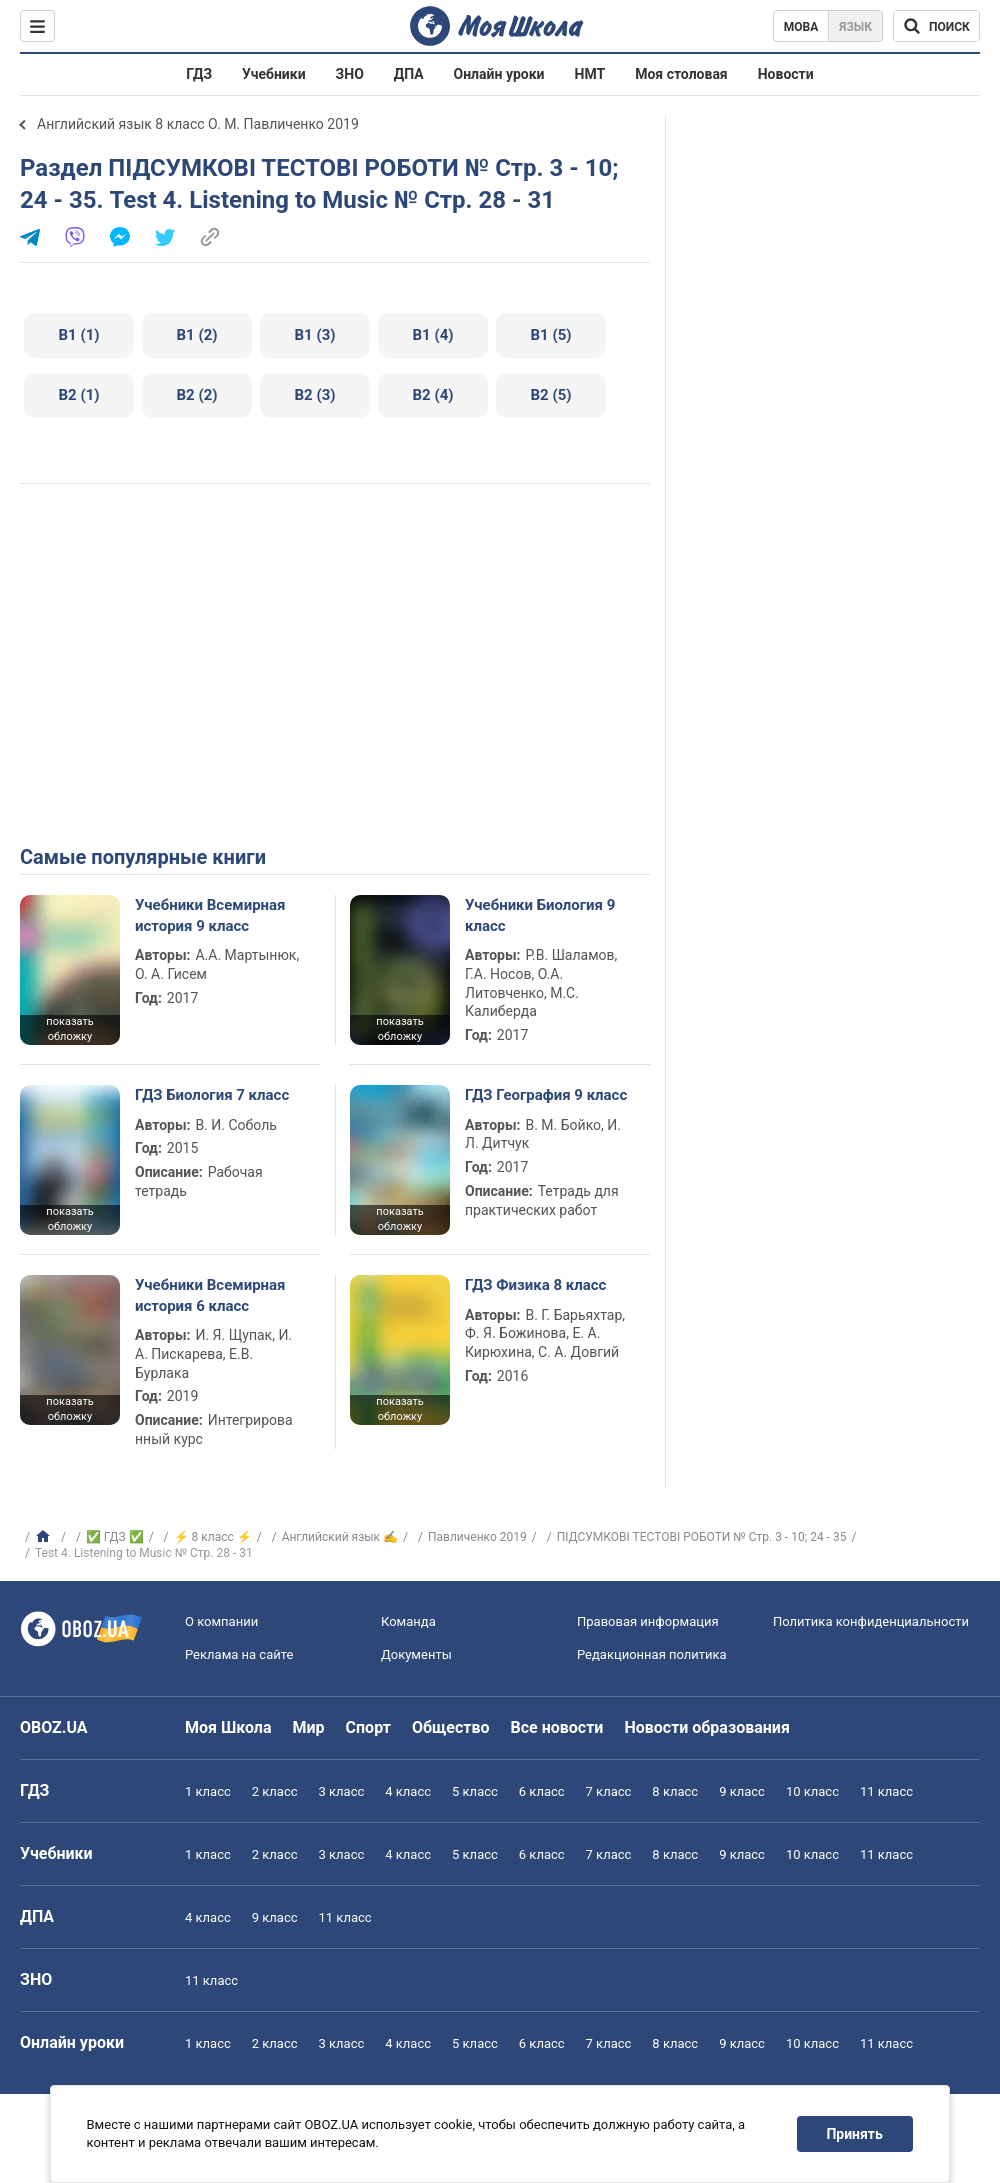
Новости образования (706, 1727)
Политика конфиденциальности (871, 1621)
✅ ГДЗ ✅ (115, 1537)
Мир (309, 1727)
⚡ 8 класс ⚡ (213, 1537)
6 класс (542, 1791)
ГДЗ (199, 74)
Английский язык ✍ (340, 1537)
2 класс (275, 1791)
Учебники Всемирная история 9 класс (210, 915)
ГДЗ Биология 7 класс (212, 1095)
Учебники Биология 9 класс (540, 915)
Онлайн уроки (499, 74)
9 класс (742, 1791)
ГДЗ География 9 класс (546, 1095)
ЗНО (350, 74)
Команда (408, 1621)
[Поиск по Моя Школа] (936, 26)
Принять (855, 2134)
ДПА (409, 74)
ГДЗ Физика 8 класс (535, 1285)
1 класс (208, 1791)
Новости (786, 74)
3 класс (342, 1791)
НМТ (590, 74)
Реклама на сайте (239, 1654)
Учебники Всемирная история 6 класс (210, 1295)
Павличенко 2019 (477, 1537)
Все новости (557, 1727)
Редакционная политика (652, 1654)
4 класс (408, 1791)
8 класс (675, 1791)
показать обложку (69, 1029)
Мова (801, 27)
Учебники (274, 74)
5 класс (475, 1791)
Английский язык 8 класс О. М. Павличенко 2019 (198, 124)
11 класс (886, 1791)
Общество (451, 1727)
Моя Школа (228, 1727)
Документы (416, 1654)
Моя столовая (681, 74)
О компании (221, 1621)
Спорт (368, 1727)
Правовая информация (648, 1621)
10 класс (812, 1791)
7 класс (609, 1791)
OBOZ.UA (54, 1727)
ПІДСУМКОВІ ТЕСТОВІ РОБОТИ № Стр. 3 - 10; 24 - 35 (702, 1537)
